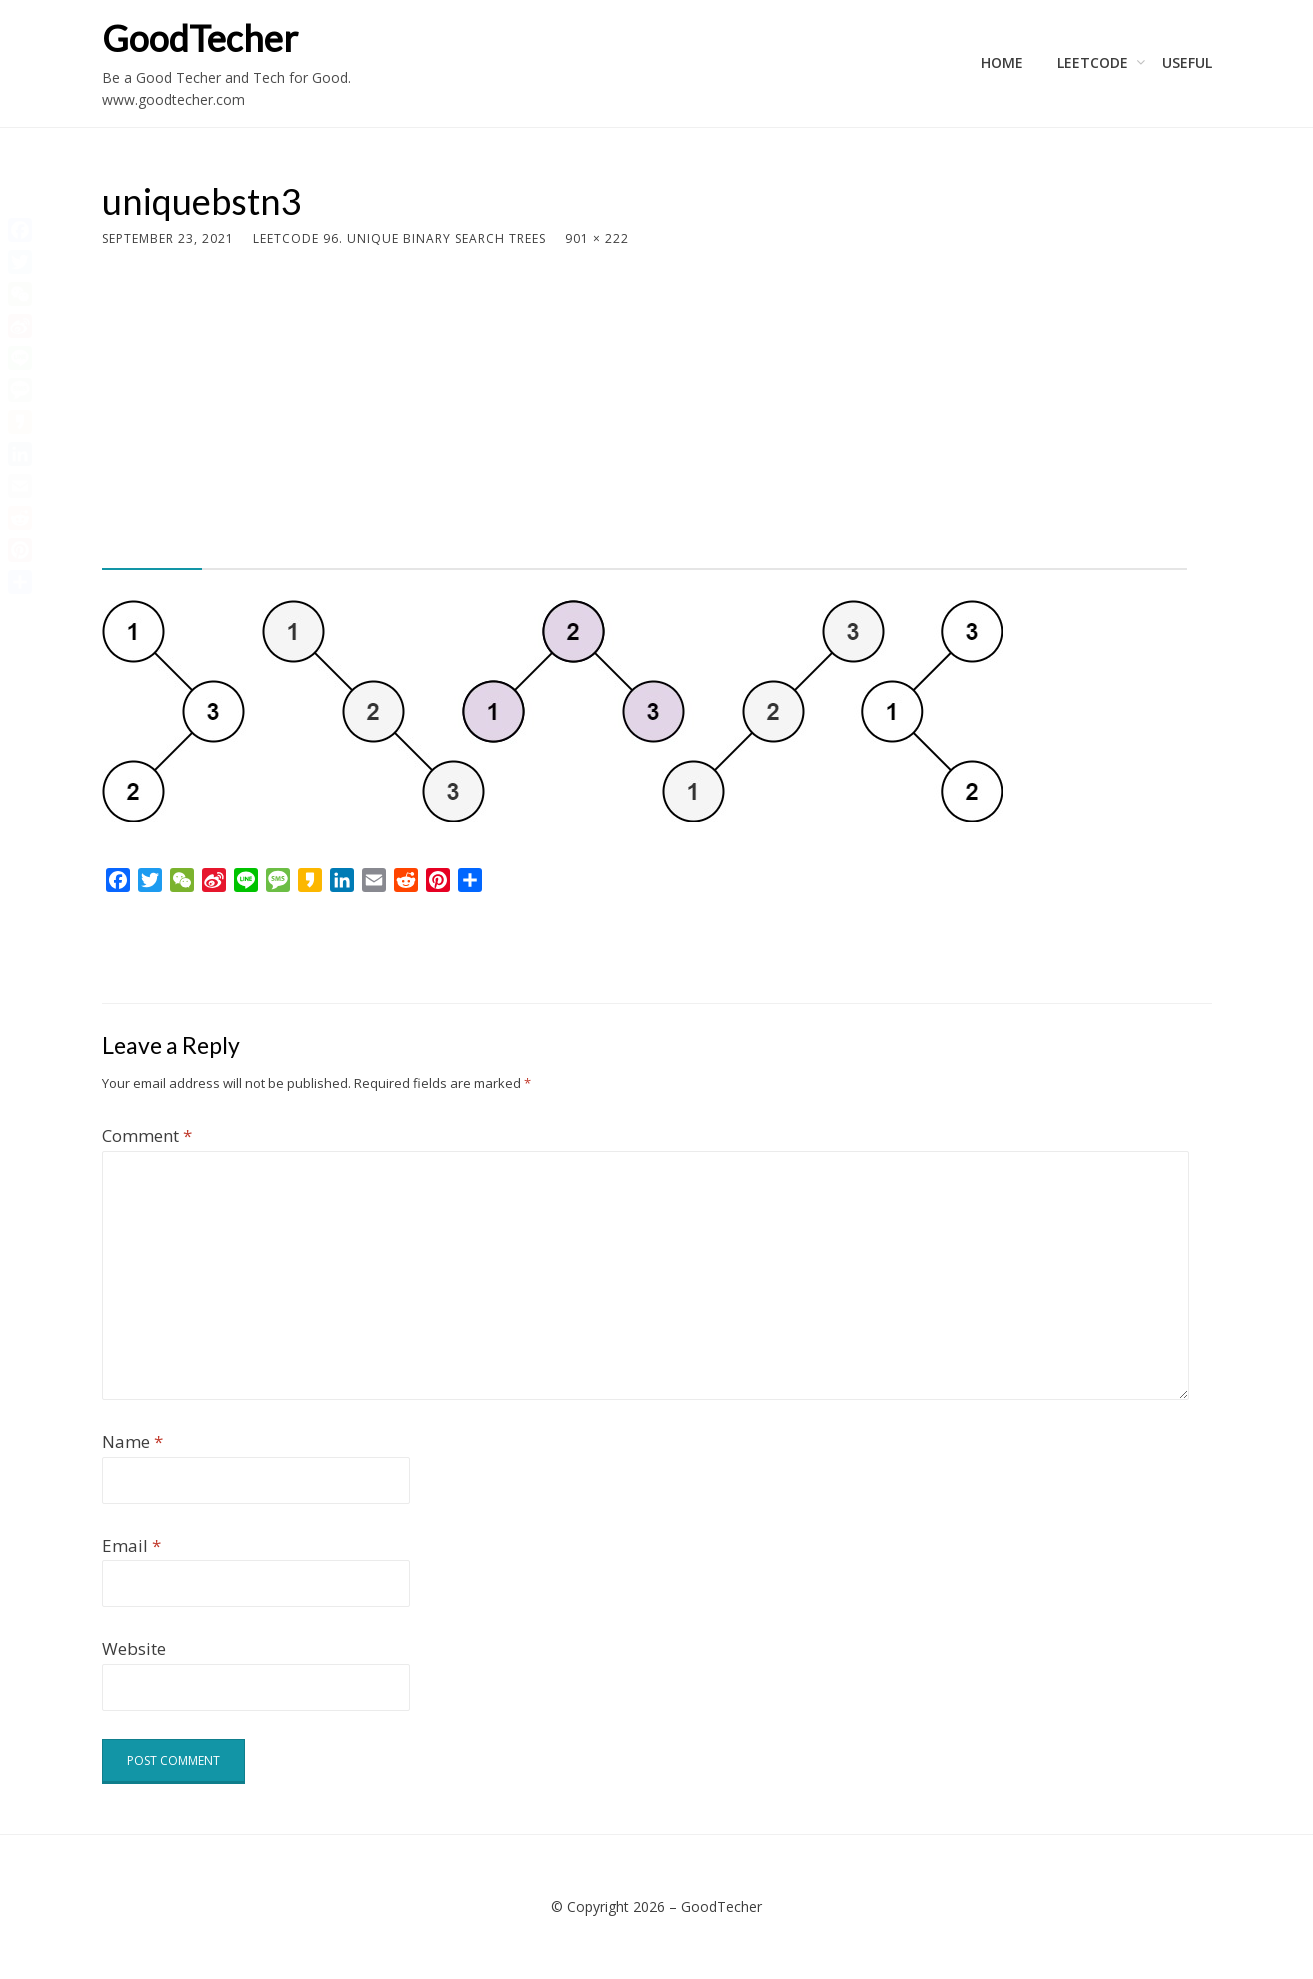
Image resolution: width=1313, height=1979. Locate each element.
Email (131, 1545)
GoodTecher (200, 38)
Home (1002, 62)
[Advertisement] (644, 400)
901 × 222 (597, 238)
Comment (147, 1135)
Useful (1187, 62)
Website (134, 1648)
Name (132, 1441)
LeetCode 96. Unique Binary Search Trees (399, 238)
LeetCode (1092, 62)
